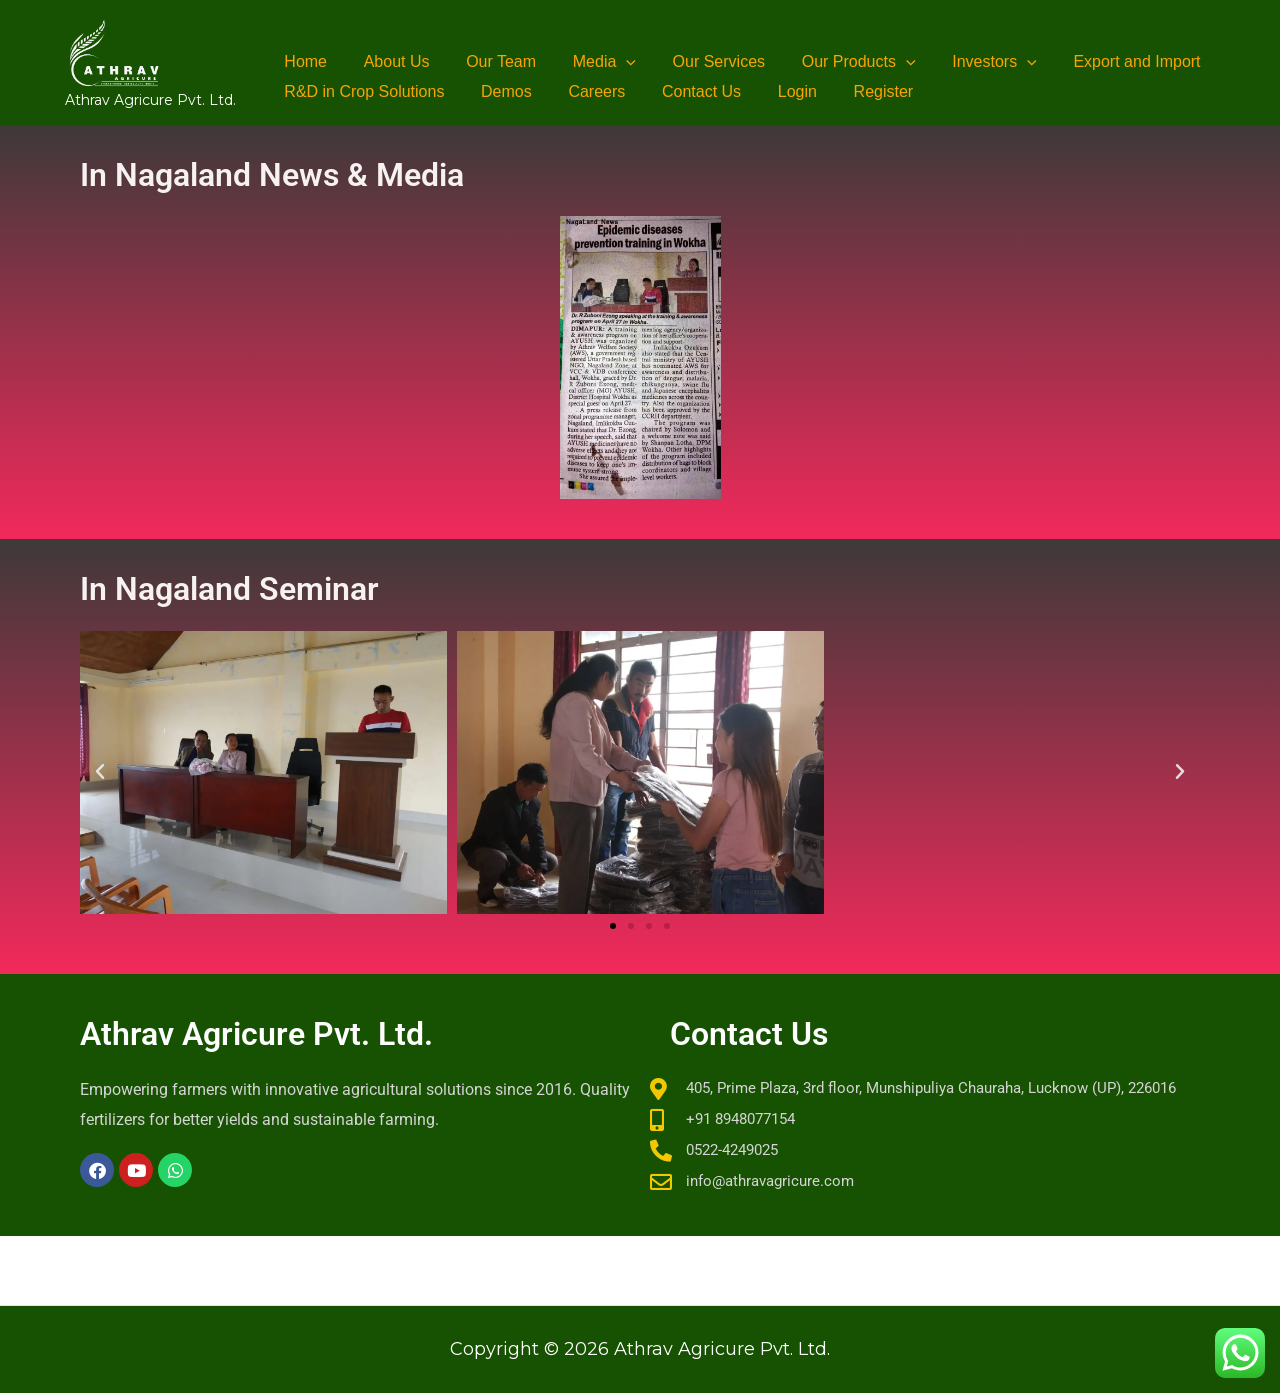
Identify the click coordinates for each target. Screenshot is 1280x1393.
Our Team (490, 61)
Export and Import (1101, 61)
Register (858, 91)
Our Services (698, 61)
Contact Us (685, 91)
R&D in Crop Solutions (362, 91)
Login (776, 91)
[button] (610, 62)
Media (587, 62)
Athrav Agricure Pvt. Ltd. (150, 100)
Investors (964, 62)
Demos (499, 91)
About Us (390, 61)
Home (303, 61)
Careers (585, 91)
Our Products (833, 62)
